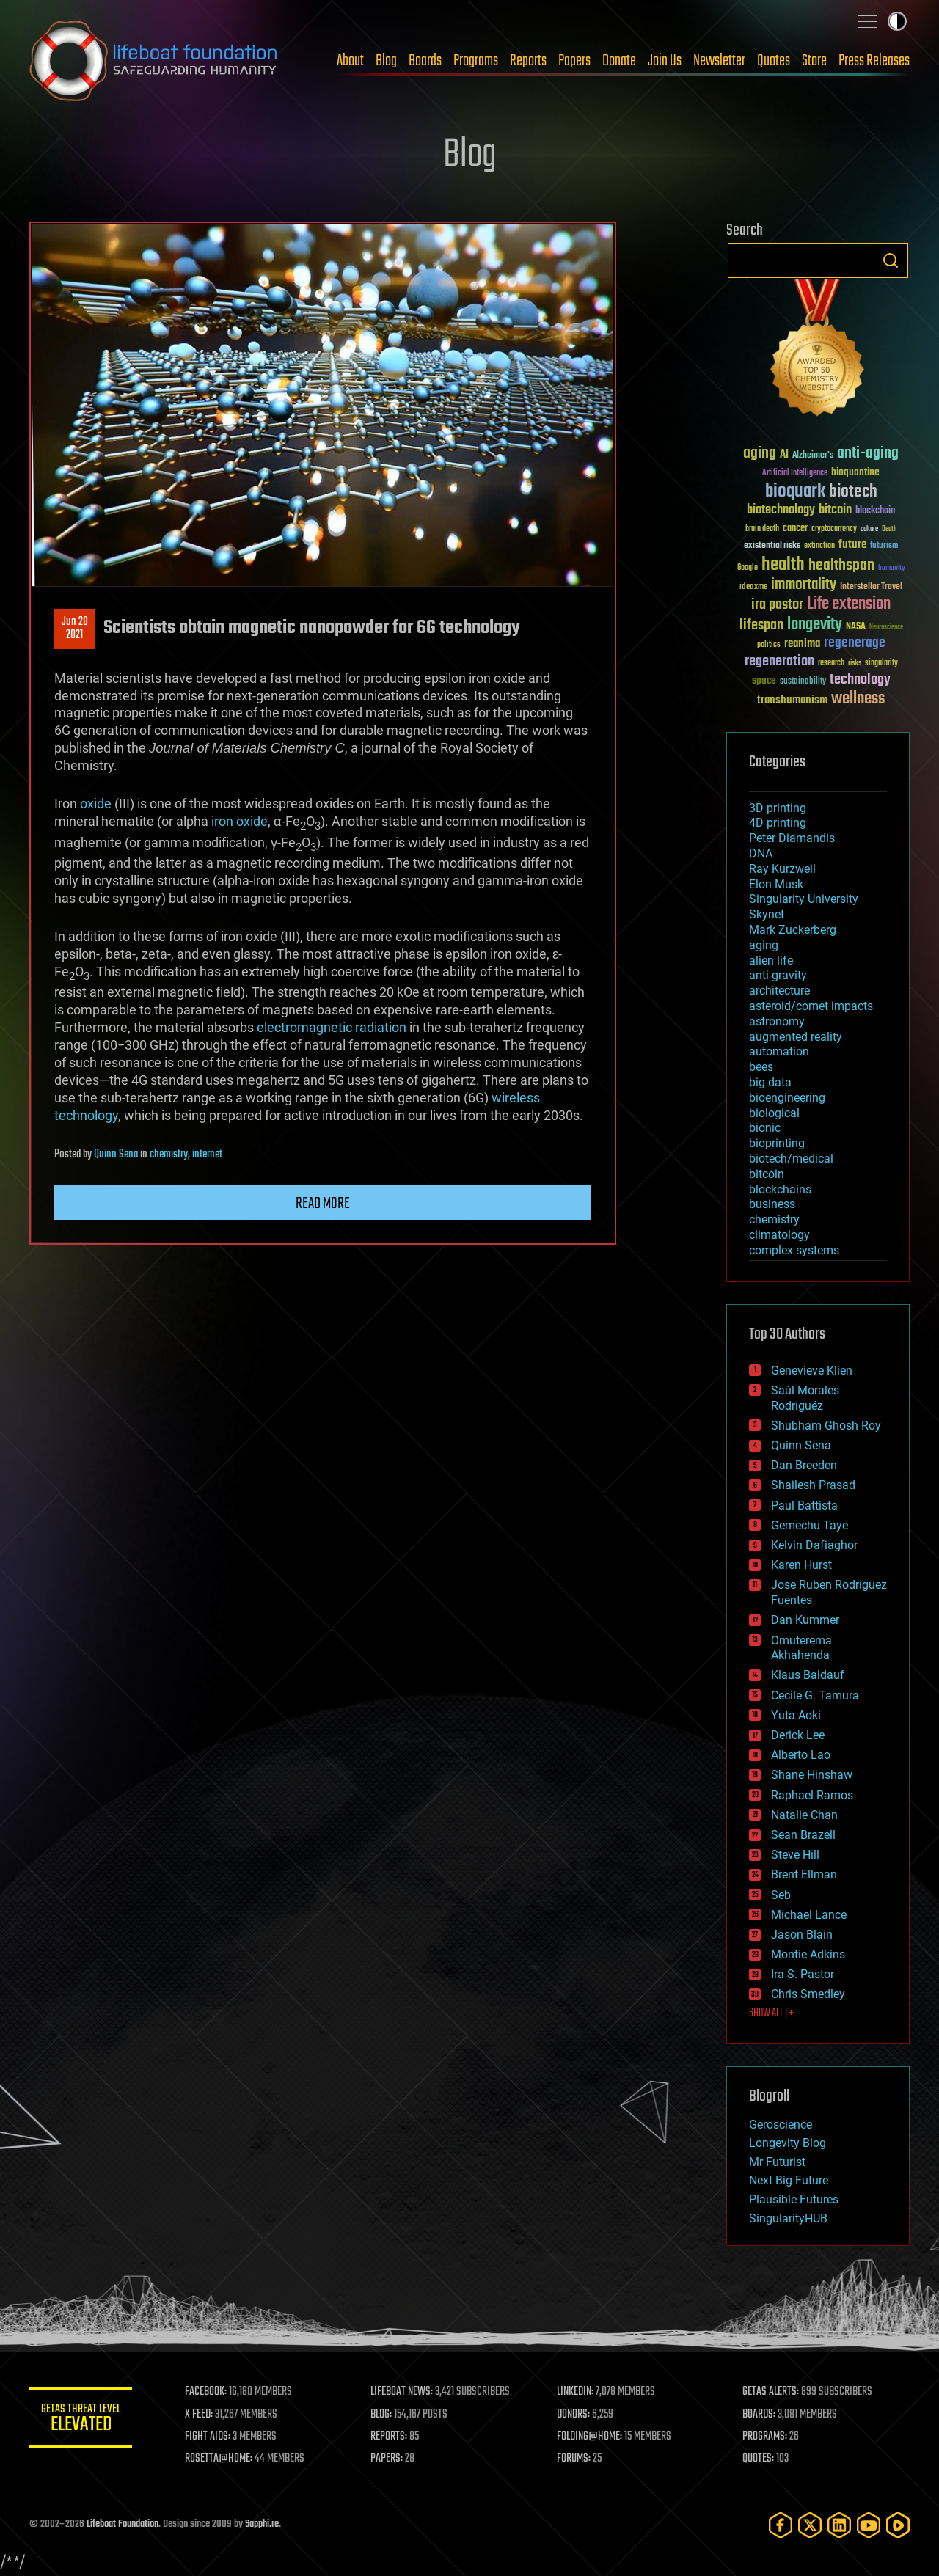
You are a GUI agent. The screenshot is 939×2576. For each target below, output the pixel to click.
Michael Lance (809, 1915)
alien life (771, 960)
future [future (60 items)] (852, 545)
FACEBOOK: (206, 2391)
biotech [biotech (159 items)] (853, 492)
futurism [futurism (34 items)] (884, 546)
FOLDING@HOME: (589, 2436)
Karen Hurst (801, 1565)
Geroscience (780, 2125)
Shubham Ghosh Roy (826, 1425)
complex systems (794, 1250)
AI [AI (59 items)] (784, 455)
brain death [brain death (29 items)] (762, 529)
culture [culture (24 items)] (869, 529)
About (350, 61)
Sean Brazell (803, 1835)
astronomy (777, 1021)
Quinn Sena (116, 1154)
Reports (528, 61)
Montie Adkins (808, 1954)
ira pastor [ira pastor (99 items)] (777, 604)
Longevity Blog (787, 2143)
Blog (386, 61)
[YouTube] (868, 2525)
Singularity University (803, 899)
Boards (425, 61)
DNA (760, 853)
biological (774, 1113)
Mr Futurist (777, 2162)
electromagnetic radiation (331, 1027)
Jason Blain (802, 1935)
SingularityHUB (788, 2218)
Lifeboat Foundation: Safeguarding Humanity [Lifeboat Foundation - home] (154, 61)
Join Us (665, 61)
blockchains (780, 1189)
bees (761, 1067)
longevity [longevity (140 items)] (814, 624)
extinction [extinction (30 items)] (819, 546)
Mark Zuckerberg (792, 930)
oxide (96, 803)
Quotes (773, 61)
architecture (779, 991)
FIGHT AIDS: (207, 2436)
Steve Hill (795, 1855)
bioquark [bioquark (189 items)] (795, 491)
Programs (475, 61)
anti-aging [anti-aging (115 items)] (868, 453)
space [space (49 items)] (764, 680)
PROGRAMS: (764, 2436)
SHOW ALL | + (771, 2013)
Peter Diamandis (792, 838)
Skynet (766, 914)
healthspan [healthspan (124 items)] (841, 566)
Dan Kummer (805, 1620)
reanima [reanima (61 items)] (802, 644)
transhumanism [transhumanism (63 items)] (792, 700)
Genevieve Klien (811, 1370)
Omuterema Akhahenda (801, 1648)
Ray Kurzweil (782, 869)
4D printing (777, 823)
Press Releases (874, 61)
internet (207, 1154)
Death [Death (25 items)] (889, 529)
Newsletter (719, 61)
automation (779, 1051)
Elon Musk (776, 884)
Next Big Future (788, 2180)
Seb (781, 1895)
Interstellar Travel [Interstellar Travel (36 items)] (871, 587)
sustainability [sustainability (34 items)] (803, 682)
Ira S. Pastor (802, 1974)
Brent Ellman (804, 1874)
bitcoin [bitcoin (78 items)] (835, 510)
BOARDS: (758, 2414)
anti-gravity (778, 975)
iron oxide (239, 821)
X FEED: (199, 2414)
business (772, 1204)
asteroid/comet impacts (811, 1006)
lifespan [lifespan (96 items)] (761, 625)
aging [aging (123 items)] (759, 453)
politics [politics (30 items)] (769, 645)
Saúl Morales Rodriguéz (805, 1398)
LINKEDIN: (575, 2391)
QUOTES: (758, 2458)
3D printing (777, 808)
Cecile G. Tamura (815, 1695)
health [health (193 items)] (783, 565)
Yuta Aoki (796, 1715)
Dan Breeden (804, 1465)
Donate (619, 61)
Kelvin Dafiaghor (814, 1545)
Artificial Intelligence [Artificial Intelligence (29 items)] (794, 473)
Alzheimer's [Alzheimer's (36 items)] (812, 455)
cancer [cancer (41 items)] (795, 529)
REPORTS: (388, 2436)
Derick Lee (798, 1735)
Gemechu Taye (809, 1525)
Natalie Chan (804, 1815)
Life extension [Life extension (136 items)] (849, 604)
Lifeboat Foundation (122, 2524)
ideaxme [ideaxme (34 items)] (753, 587)
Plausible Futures (793, 2199)
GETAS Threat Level (80, 2420)
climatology (779, 1235)
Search (890, 260)
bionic (765, 1128)
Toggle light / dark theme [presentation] (897, 21)
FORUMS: (574, 2458)
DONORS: (573, 2414)
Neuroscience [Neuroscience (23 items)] (886, 628)
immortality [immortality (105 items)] (803, 584)
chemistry (169, 1154)
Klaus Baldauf (807, 1675)
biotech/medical (791, 1159)
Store (814, 61)
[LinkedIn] (839, 2525)
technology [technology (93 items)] (860, 680)
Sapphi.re (262, 2524)
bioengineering (787, 1098)
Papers (574, 61)
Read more (323, 1203)
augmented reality (795, 1037)
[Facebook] (780, 2525)
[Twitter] (810, 2525)
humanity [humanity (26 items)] (891, 568)
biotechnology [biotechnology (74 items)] (781, 510)
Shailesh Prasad (813, 1485)
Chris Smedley (808, 1994)
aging (763, 945)
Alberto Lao (800, 1755)
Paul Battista (804, 1505)
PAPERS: (386, 2458)
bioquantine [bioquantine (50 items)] (855, 472)
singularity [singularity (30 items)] (881, 663)
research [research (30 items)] (831, 663)
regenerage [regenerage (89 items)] (854, 643)
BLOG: (381, 2414)
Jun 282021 (75, 628)
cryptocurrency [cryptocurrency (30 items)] (834, 529)
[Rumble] (898, 2525)
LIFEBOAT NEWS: (401, 2391)
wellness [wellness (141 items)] (858, 699)
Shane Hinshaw (811, 1775)
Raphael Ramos (812, 1795)
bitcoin (766, 1174)
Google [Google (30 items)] (747, 568)
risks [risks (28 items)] (854, 663)
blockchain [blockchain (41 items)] (875, 511)
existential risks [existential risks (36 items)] (772, 546)
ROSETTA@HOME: (218, 2458)
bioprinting (777, 1143)
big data (770, 1082)
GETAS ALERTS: (770, 2391)
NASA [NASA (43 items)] (856, 627)
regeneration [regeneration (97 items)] (779, 661)
